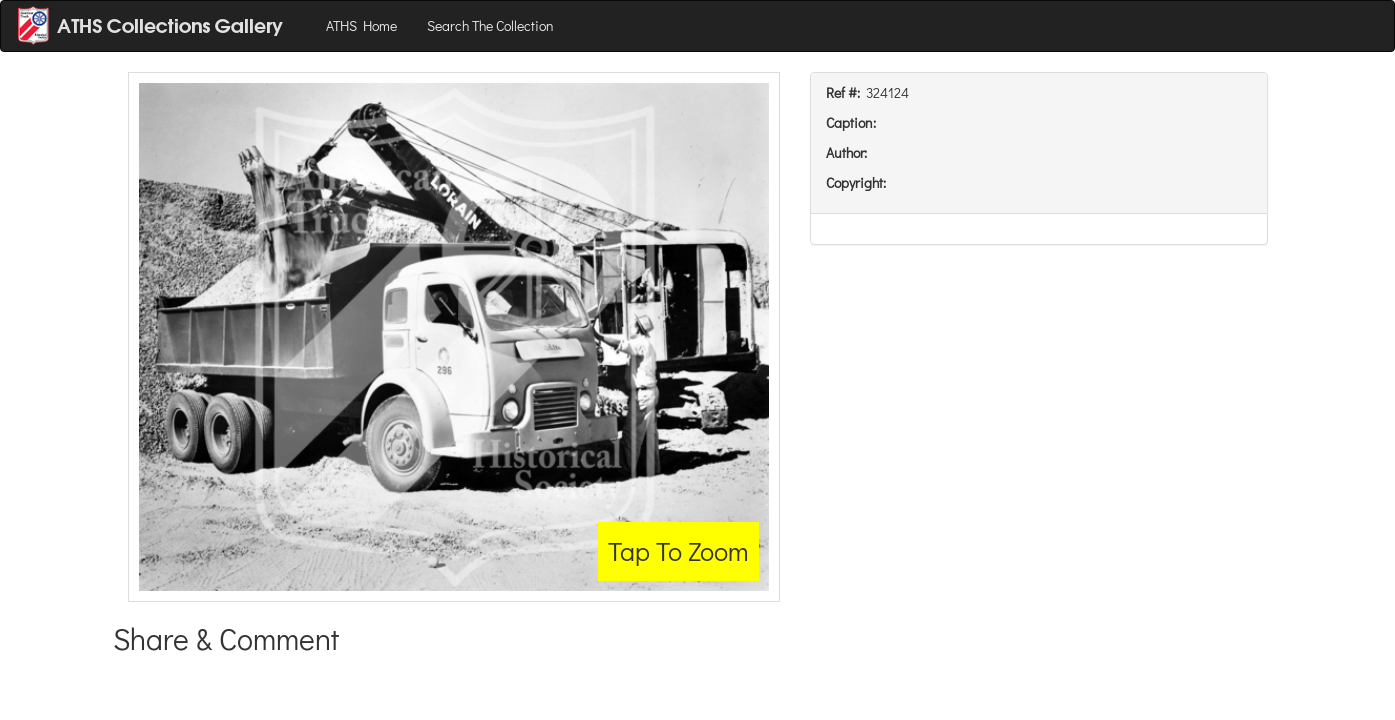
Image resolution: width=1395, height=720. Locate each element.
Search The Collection (490, 25)
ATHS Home (361, 25)
